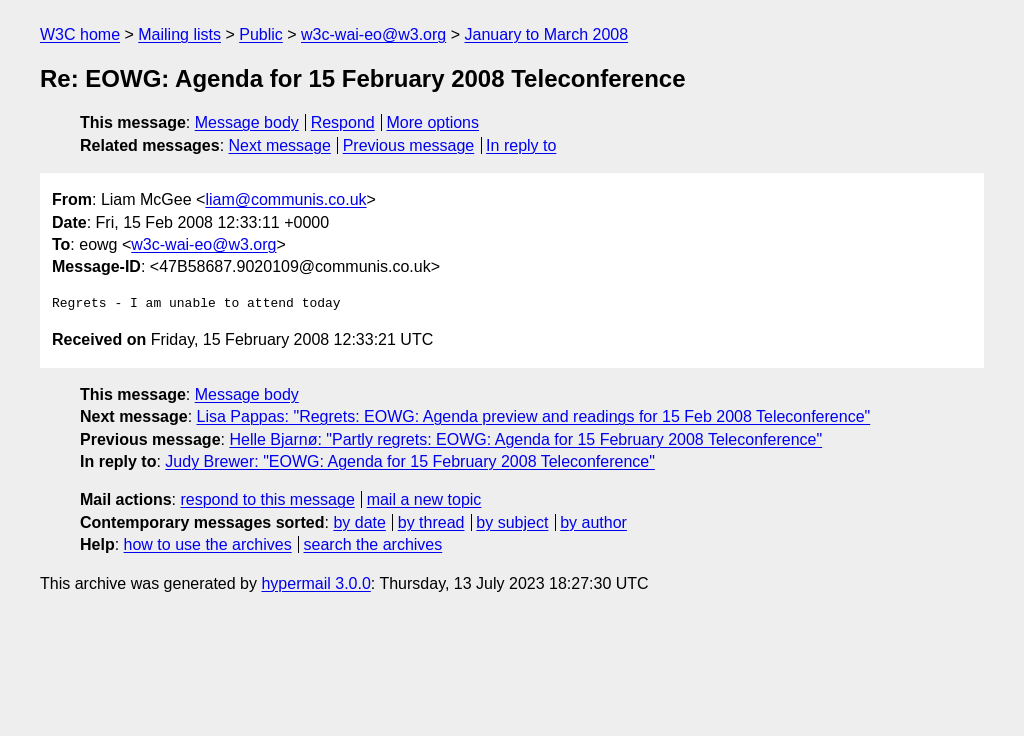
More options (433, 122)
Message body (247, 122)
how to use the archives (208, 544)
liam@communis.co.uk (285, 199)
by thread (431, 522)
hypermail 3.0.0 (315, 583)
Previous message (409, 145)
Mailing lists (179, 34)
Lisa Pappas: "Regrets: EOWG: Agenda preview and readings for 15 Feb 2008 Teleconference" (534, 416)
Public (261, 34)
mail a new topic (424, 499)
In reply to (521, 145)
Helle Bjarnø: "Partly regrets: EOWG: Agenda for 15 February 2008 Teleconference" (525, 439)
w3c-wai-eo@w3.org (373, 34)
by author (593, 522)
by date (359, 522)
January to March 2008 (546, 34)
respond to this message (267, 499)
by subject (512, 522)
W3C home (80, 34)
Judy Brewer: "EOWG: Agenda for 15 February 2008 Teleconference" (410, 461)
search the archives (373, 544)
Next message (280, 145)
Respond (343, 122)
